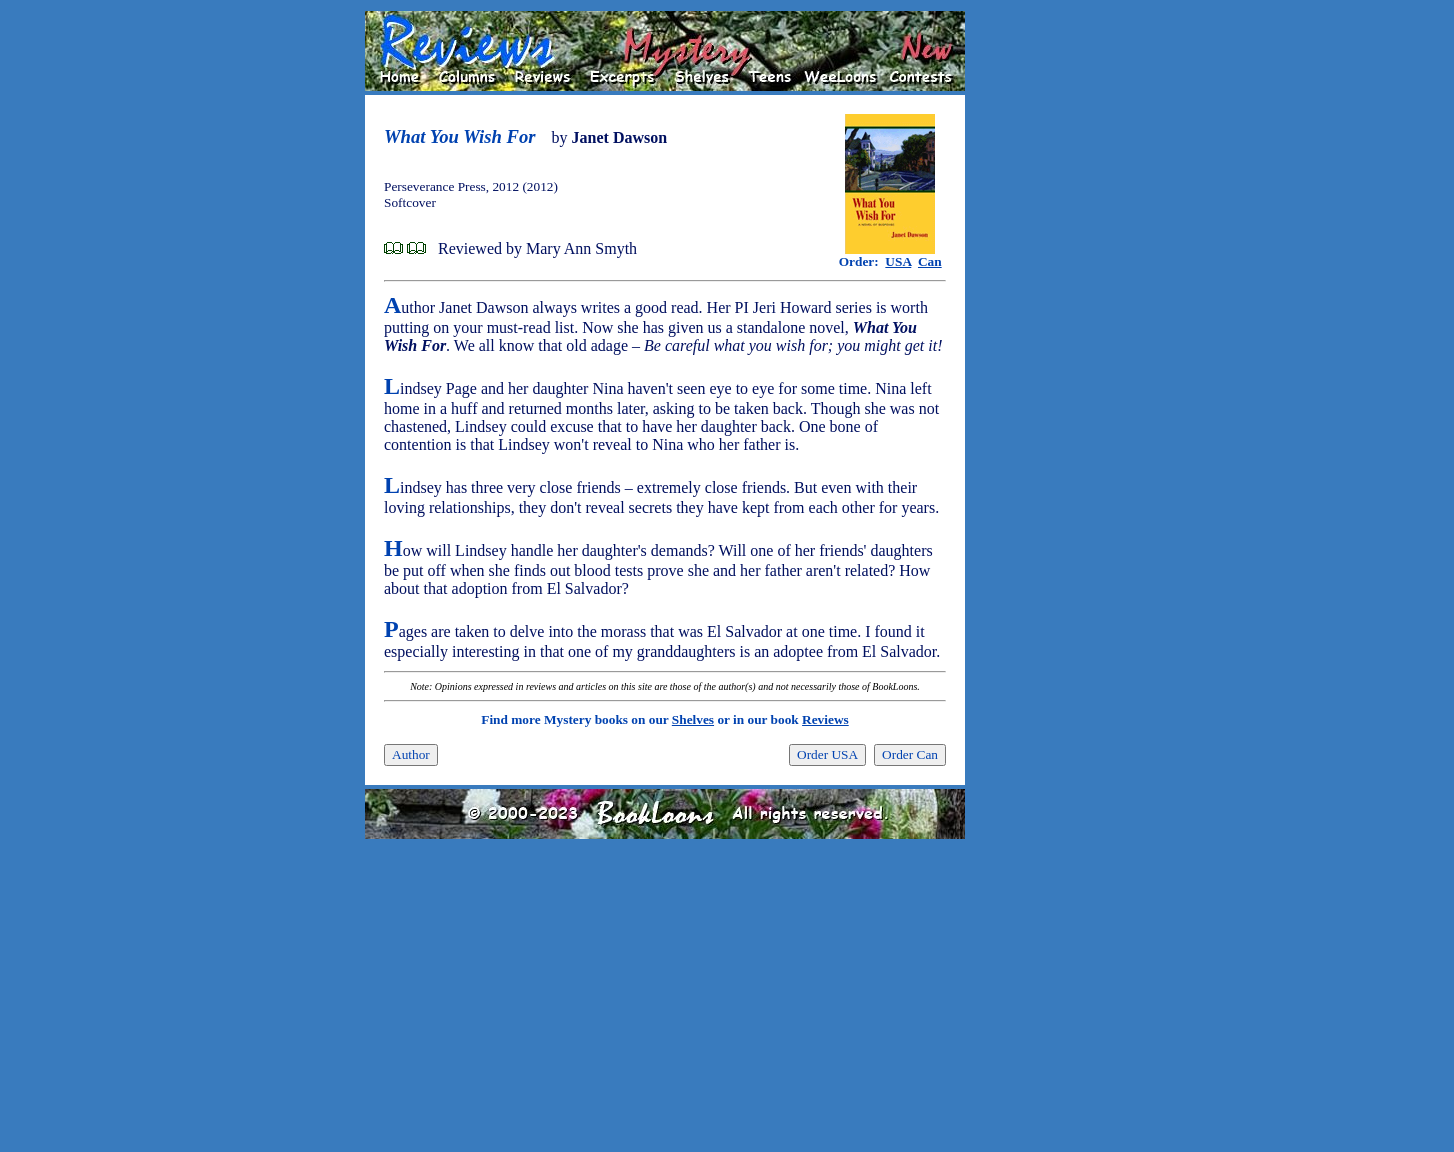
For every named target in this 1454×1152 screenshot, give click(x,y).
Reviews (825, 719)
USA (898, 261)
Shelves (693, 719)
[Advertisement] (1029, 311)
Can (930, 261)
